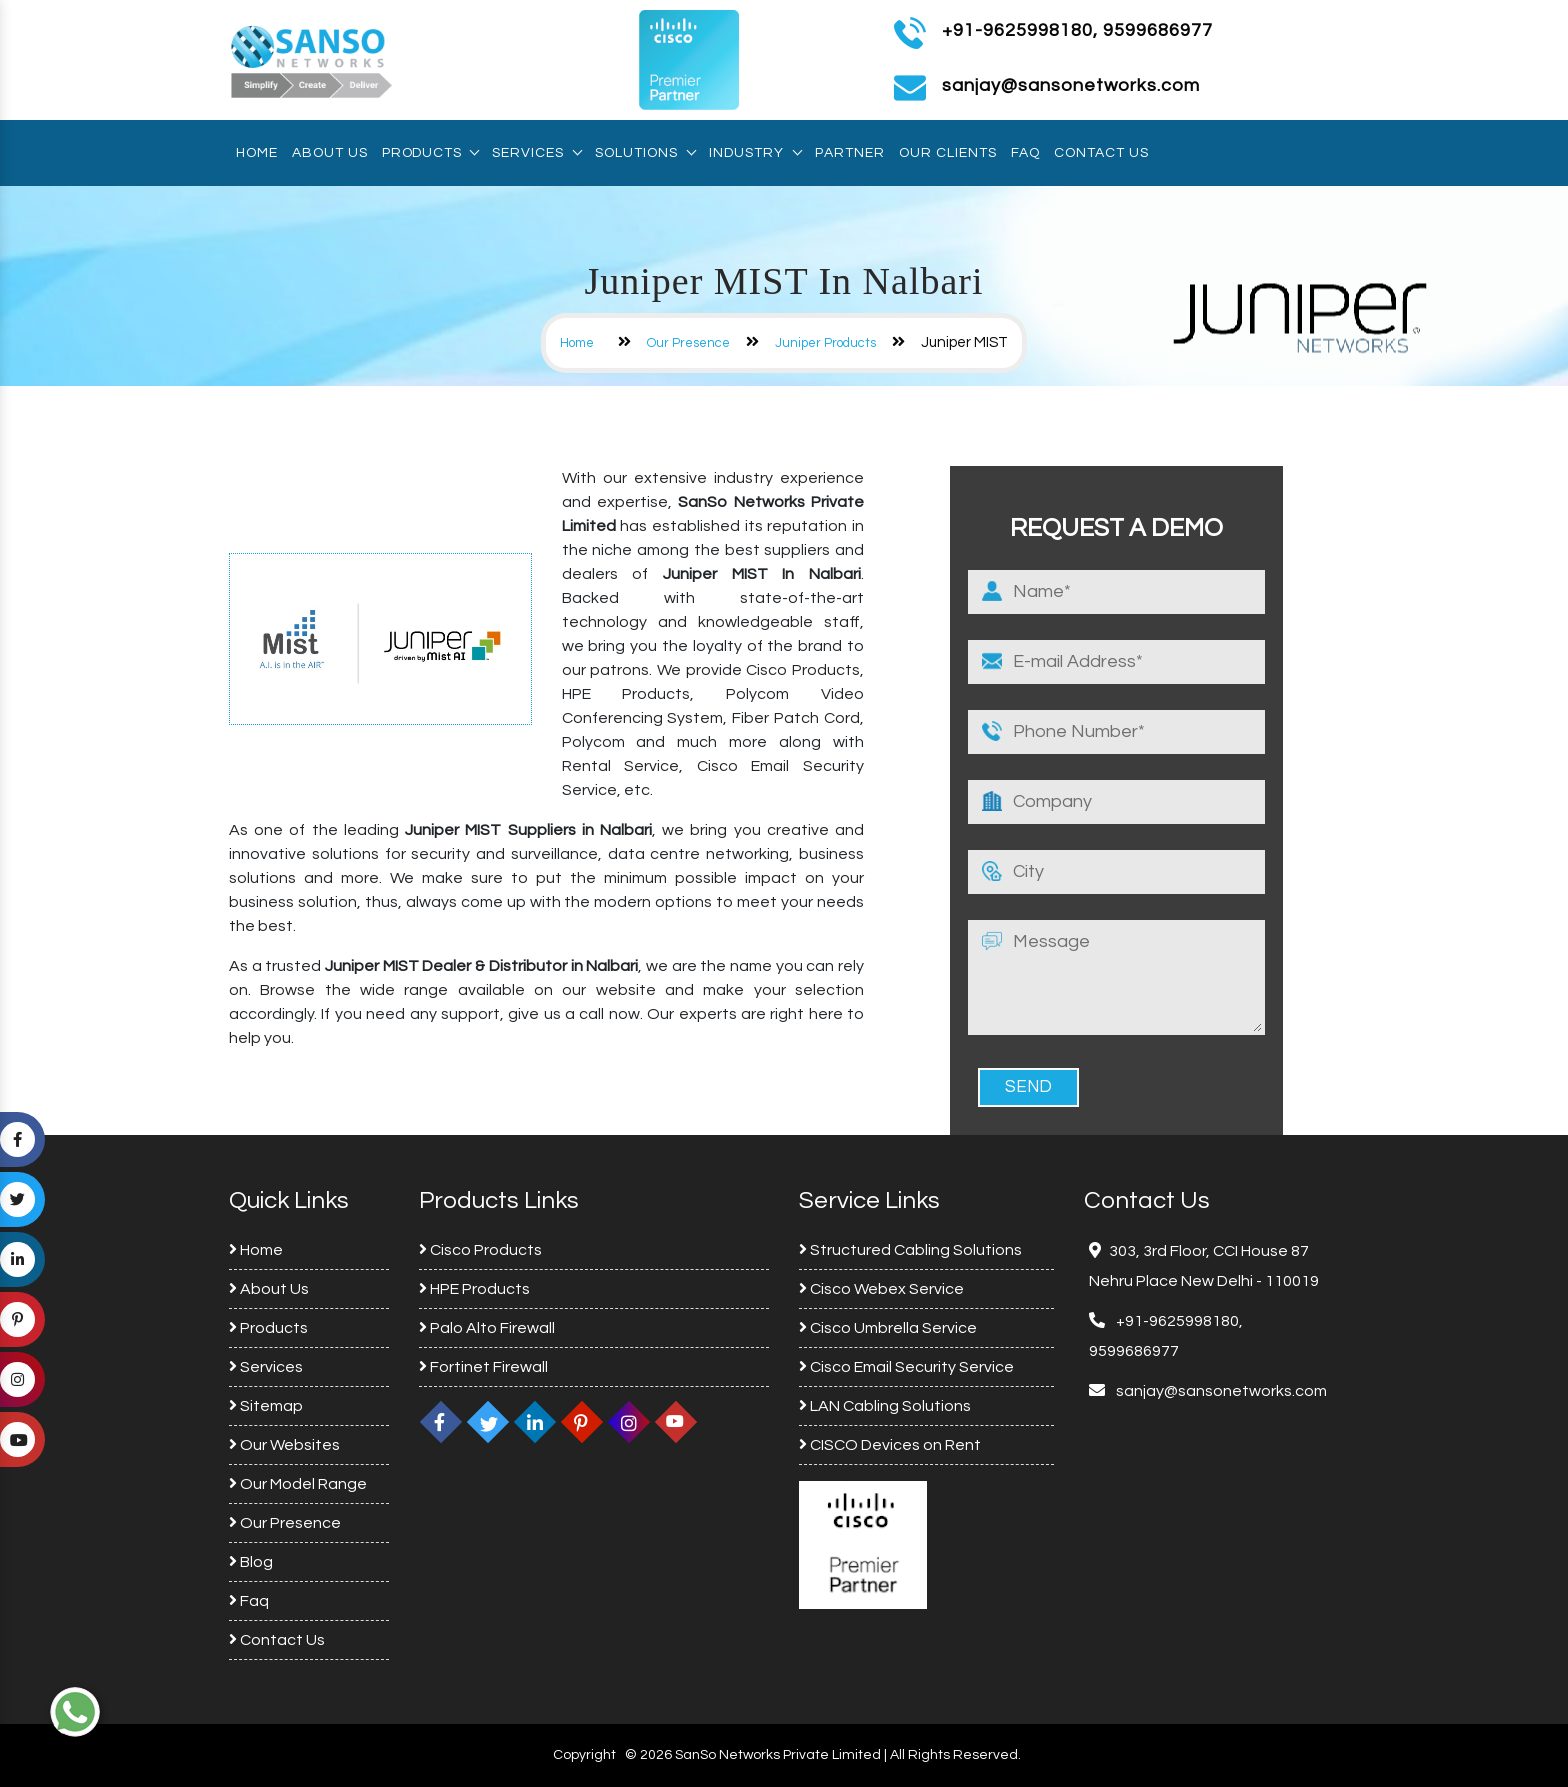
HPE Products (474, 1289)
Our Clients (948, 153)
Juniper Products (825, 343)
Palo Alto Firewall (487, 1328)
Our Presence (688, 343)
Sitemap (266, 1406)
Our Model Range (298, 1484)
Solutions (645, 153)
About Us (330, 153)
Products (430, 153)
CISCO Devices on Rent (890, 1445)
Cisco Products (480, 1250)
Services (536, 153)
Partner (850, 153)
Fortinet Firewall (483, 1367)
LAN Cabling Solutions (885, 1406)
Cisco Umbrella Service (888, 1328)
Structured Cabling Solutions (910, 1250)
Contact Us (1101, 153)
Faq (1025, 153)
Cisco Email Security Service (906, 1367)
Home (257, 153)
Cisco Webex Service (881, 1289)
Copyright (584, 1755)
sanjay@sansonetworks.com (1220, 1391)
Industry (755, 153)
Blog (251, 1562)
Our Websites (284, 1445)
